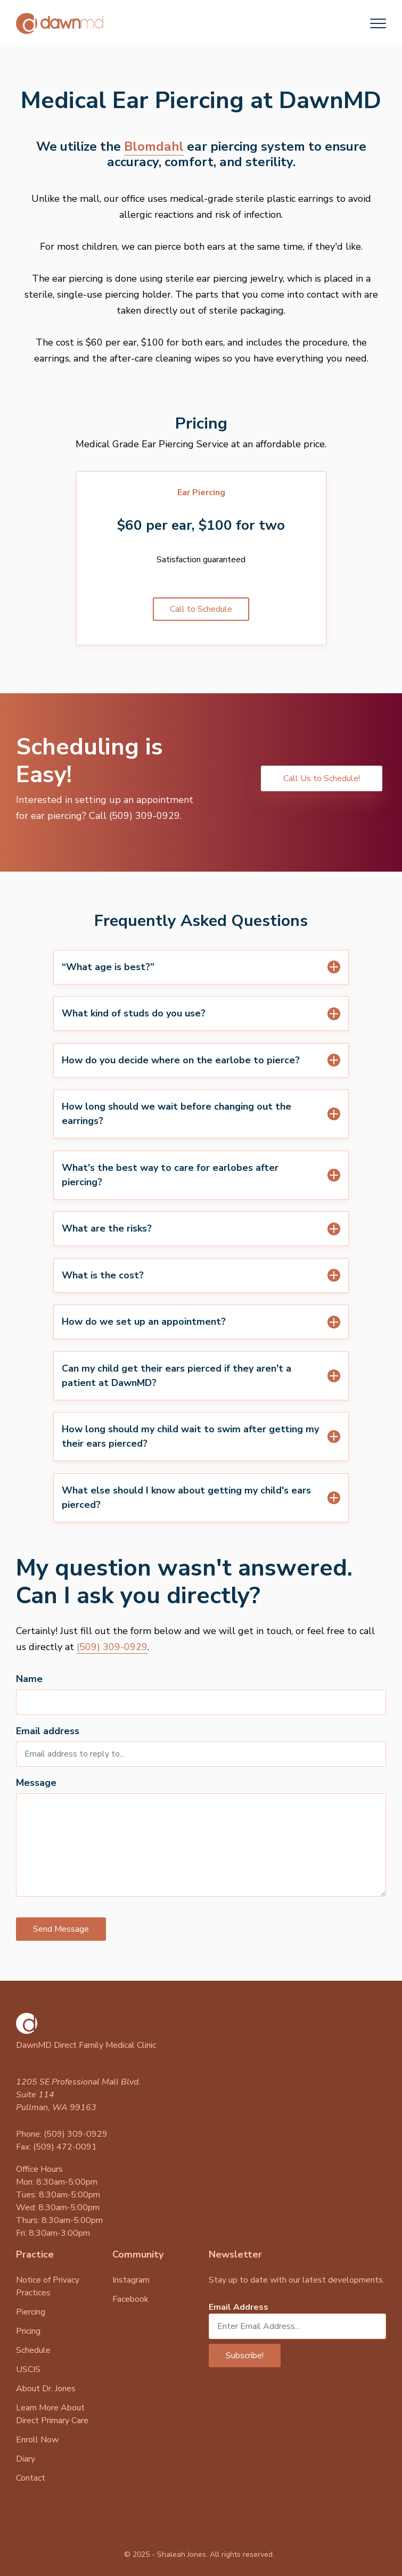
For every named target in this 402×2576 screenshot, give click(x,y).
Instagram (131, 2280)
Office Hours (39, 2169)
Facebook (130, 2299)
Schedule (33, 2350)
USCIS (28, 2369)
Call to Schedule (201, 609)
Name (29, 1678)
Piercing (30, 2312)
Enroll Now (37, 2440)
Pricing (28, 2331)
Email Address (238, 2307)
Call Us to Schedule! (321, 778)
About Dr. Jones (46, 2388)
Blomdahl (154, 146)
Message (36, 1782)
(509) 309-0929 (112, 1646)
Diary (25, 2459)
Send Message (61, 1929)
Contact (30, 2478)
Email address (47, 1731)
